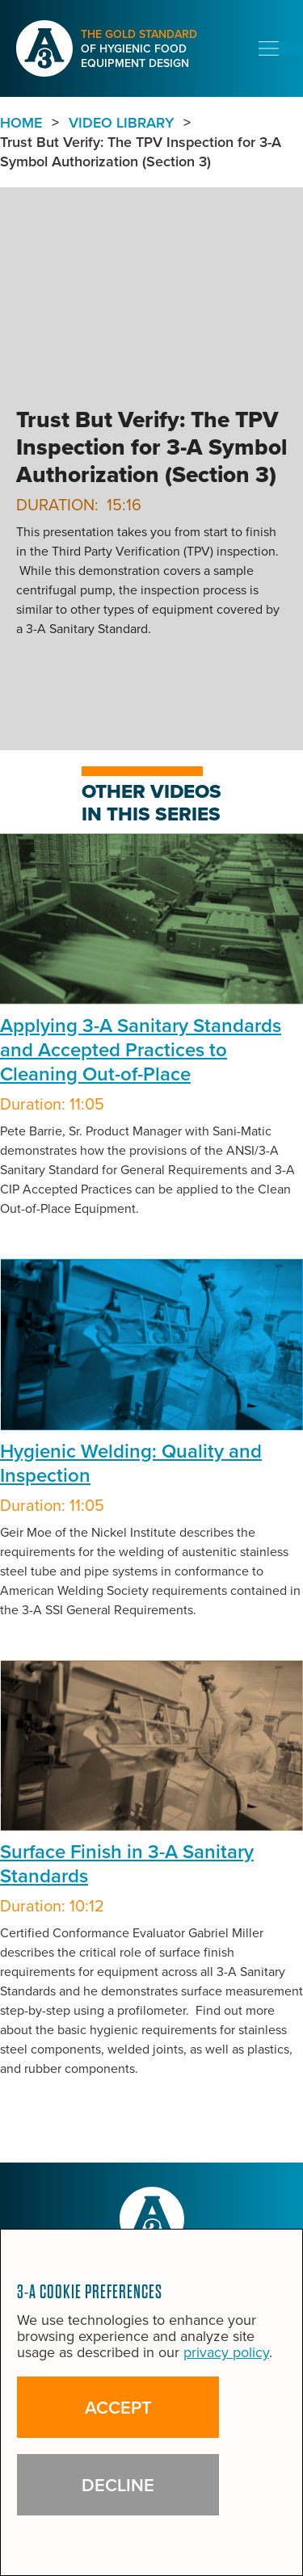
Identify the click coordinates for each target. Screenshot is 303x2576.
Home (21, 122)
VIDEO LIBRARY (121, 122)
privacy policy (226, 2352)
